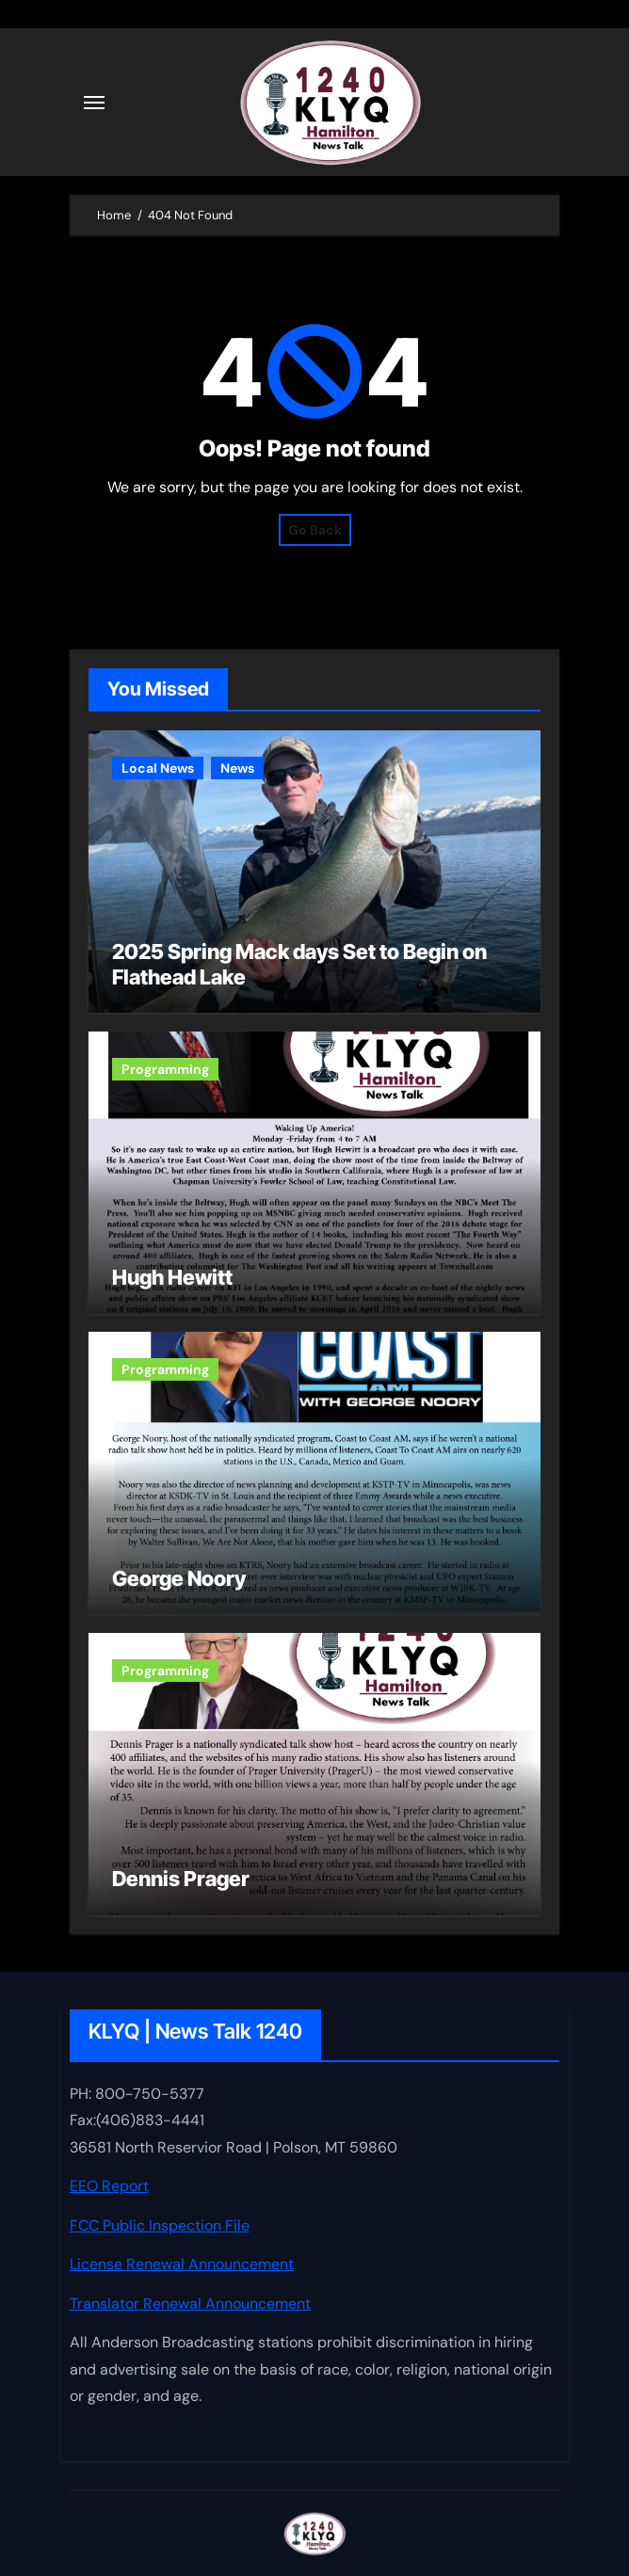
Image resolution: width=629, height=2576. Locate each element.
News (237, 768)
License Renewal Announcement (182, 2264)
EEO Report (109, 2186)
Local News (157, 768)
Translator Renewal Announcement (190, 2302)
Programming (165, 1069)
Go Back (315, 529)
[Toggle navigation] (94, 102)
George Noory (179, 1578)
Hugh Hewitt (172, 1277)
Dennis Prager (181, 1878)
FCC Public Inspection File (160, 2224)
